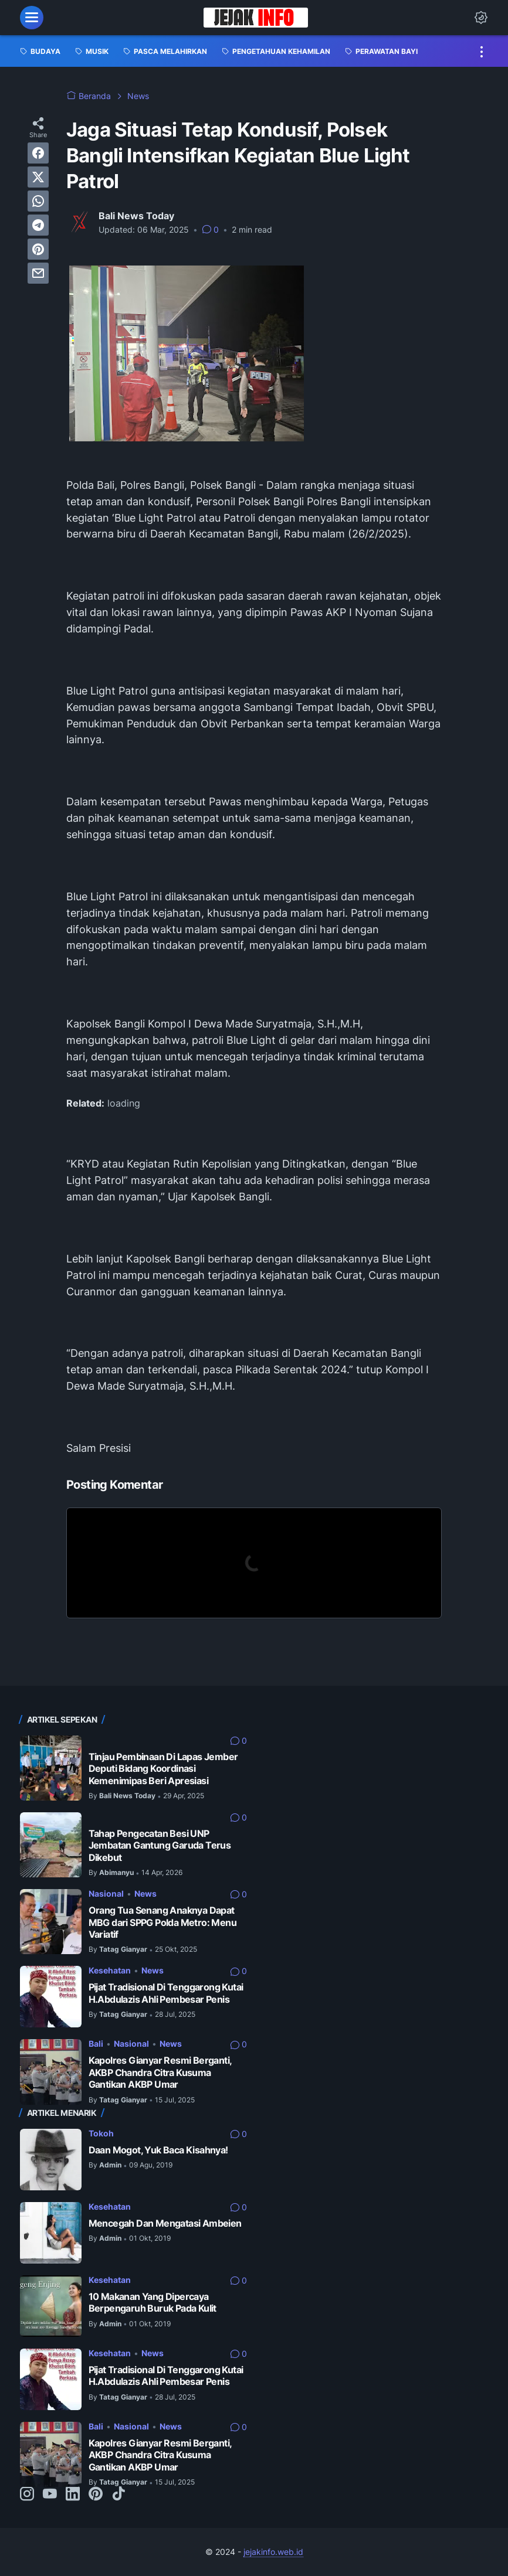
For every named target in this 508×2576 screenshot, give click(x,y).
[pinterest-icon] (96, 2494)
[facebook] (38, 153)
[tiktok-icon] (118, 2494)
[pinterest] (38, 249)
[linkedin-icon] (73, 2494)
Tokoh (101, 2133)
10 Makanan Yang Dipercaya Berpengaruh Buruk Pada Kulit (152, 2302)
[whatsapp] (38, 201)
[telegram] (38, 225)
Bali (96, 2043)
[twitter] (38, 177)
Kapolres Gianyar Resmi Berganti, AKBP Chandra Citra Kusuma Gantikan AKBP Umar (160, 2072)
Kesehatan (110, 1970)
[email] (38, 273)
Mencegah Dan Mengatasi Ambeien (165, 2223)
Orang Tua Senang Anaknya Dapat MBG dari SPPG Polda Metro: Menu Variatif (162, 1922)
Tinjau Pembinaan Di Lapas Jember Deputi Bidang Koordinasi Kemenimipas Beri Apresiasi (163, 1768)
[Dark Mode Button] (481, 18)
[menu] (31, 17)
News (145, 1893)
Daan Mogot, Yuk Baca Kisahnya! (158, 2150)
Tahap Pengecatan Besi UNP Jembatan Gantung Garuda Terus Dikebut (160, 1845)
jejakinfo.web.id (273, 2552)
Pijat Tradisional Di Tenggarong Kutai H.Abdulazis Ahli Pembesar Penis (166, 1993)
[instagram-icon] (27, 2494)
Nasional (106, 1893)
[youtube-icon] (50, 2494)
